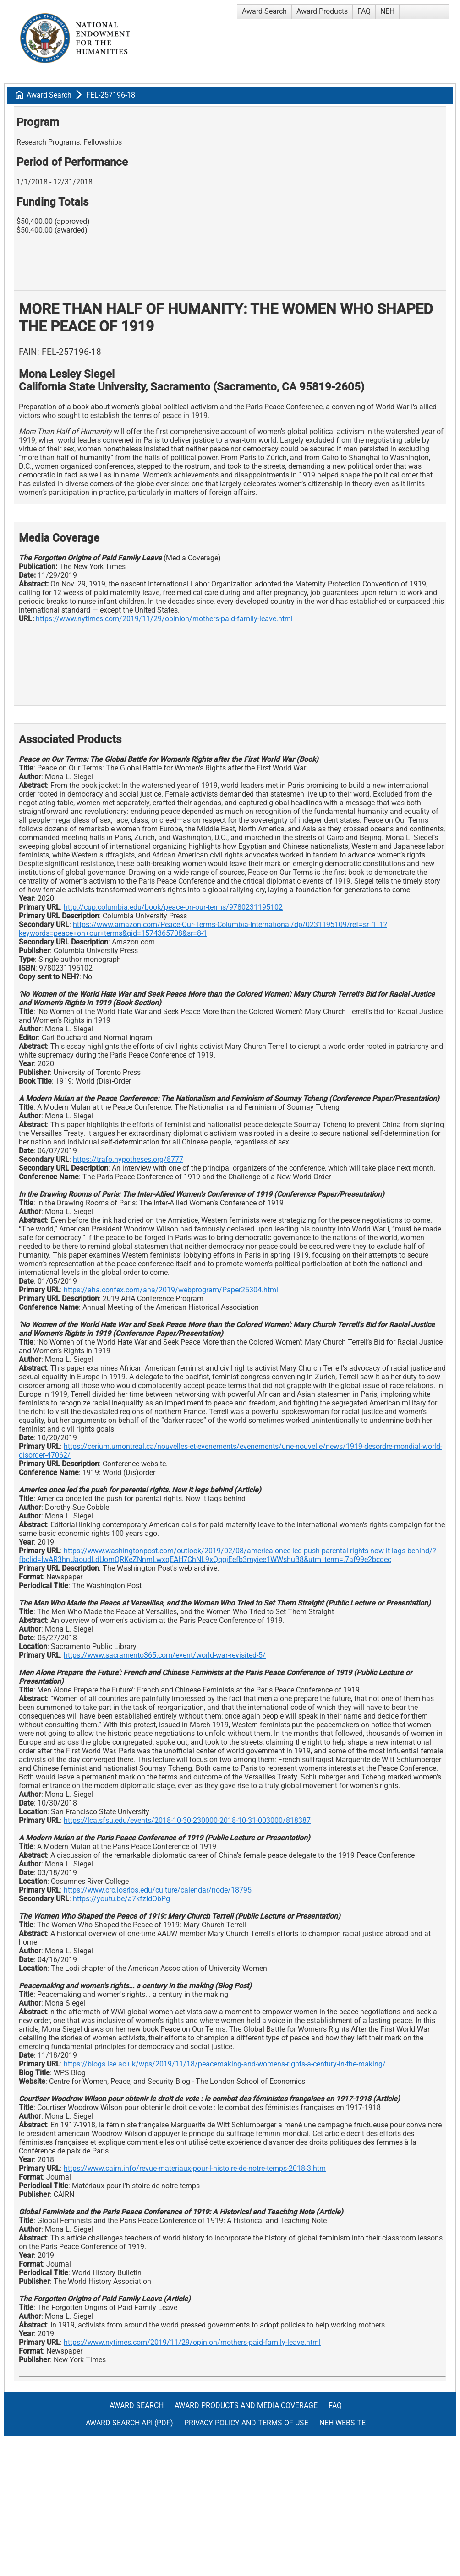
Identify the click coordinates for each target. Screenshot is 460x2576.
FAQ (364, 11)
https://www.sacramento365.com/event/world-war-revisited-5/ (165, 1655)
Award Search (264, 11)
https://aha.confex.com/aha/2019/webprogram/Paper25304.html (171, 1289)
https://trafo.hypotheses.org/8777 (128, 1159)
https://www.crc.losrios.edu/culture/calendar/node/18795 (158, 1890)
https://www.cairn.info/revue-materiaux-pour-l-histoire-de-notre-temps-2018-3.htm (195, 2168)
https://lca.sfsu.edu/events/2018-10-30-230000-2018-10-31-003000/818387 (187, 1820)
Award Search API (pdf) (129, 2423)
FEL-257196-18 (110, 95)
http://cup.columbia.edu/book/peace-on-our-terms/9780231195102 (173, 907)
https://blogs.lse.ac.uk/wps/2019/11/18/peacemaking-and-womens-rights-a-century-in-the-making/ (225, 2064)
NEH (387, 11)
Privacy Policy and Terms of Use (246, 2423)
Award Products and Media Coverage (246, 2405)
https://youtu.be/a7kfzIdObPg (121, 1898)
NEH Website (342, 2423)
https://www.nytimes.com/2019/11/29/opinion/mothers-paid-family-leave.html (164, 618)
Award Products (322, 11)
